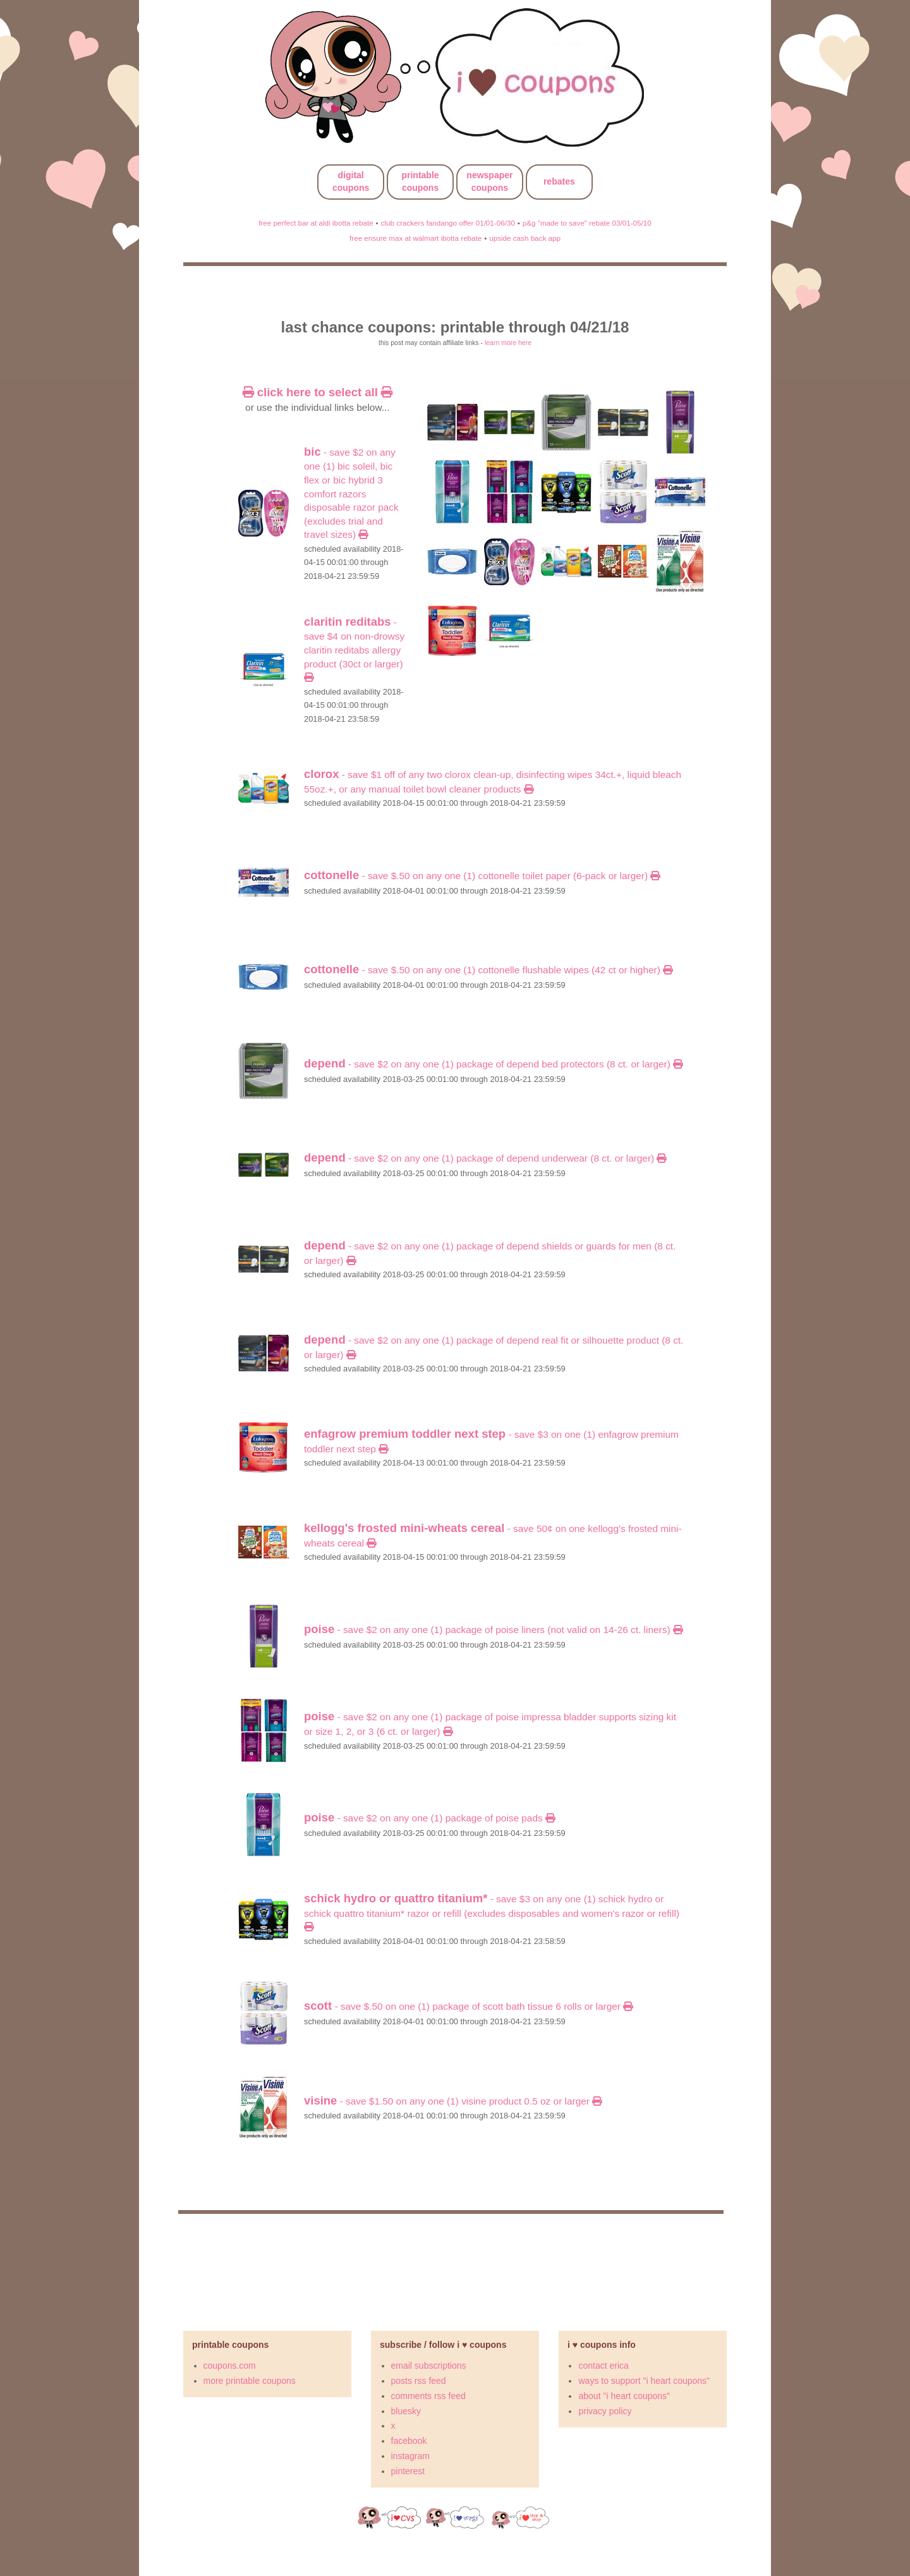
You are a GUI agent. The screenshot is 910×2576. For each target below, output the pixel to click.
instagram (410, 2456)
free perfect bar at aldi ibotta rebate (315, 223)
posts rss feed (418, 2381)
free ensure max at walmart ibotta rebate (415, 238)
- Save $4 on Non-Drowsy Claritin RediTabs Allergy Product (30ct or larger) (354, 650)
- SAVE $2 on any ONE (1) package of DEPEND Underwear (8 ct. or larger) (485, 1158)
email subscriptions (428, 2365)
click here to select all (317, 392)
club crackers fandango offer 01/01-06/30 (448, 223)
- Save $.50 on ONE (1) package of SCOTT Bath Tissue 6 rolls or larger (468, 2006)
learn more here (508, 342)
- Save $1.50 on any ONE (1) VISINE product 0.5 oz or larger (453, 2101)
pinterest (408, 2471)
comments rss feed (428, 2396)
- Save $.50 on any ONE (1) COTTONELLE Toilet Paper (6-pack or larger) (482, 875)
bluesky (406, 2411)
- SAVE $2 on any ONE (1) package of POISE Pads (429, 1818)
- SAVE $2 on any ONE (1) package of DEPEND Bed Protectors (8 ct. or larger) (493, 1064)
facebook (409, 2441)
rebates (559, 181)
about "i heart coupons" (624, 2396)
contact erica (603, 2365)
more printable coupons (249, 2381)
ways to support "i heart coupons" (644, 2381)
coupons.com (229, 2365)
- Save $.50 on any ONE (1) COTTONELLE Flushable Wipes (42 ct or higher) (488, 969)
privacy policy (604, 2411)
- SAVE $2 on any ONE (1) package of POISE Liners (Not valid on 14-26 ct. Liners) (493, 1629)
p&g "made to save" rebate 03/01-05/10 (587, 223)
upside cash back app (525, 238)
